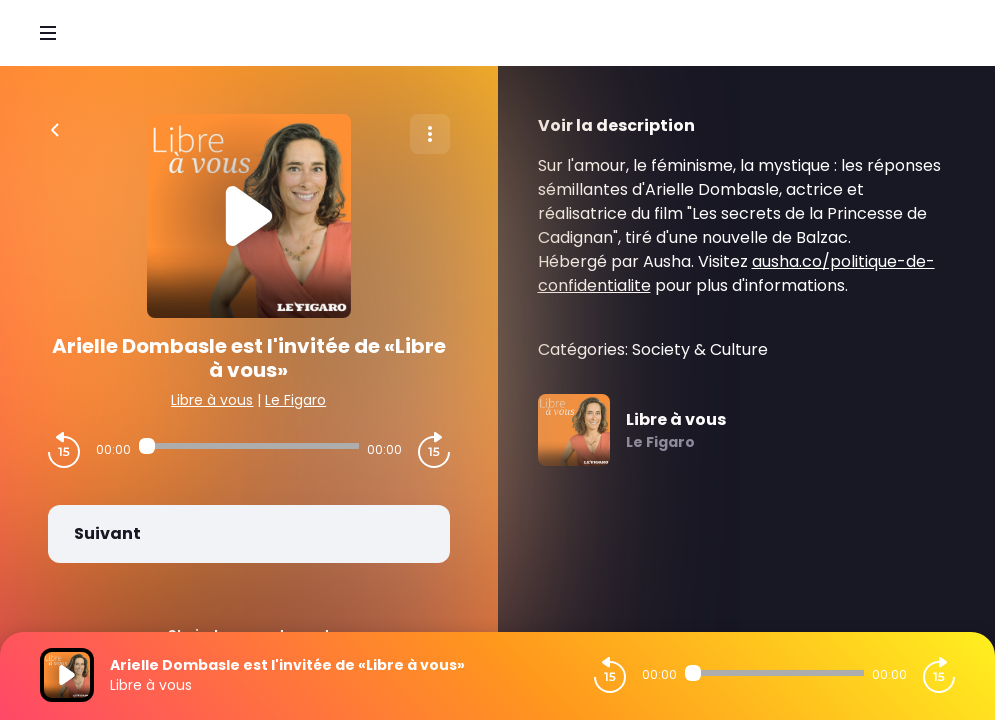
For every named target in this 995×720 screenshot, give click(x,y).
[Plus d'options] (430, 134)
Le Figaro (295, 400)
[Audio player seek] (249, 446)
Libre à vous (212, 400)
